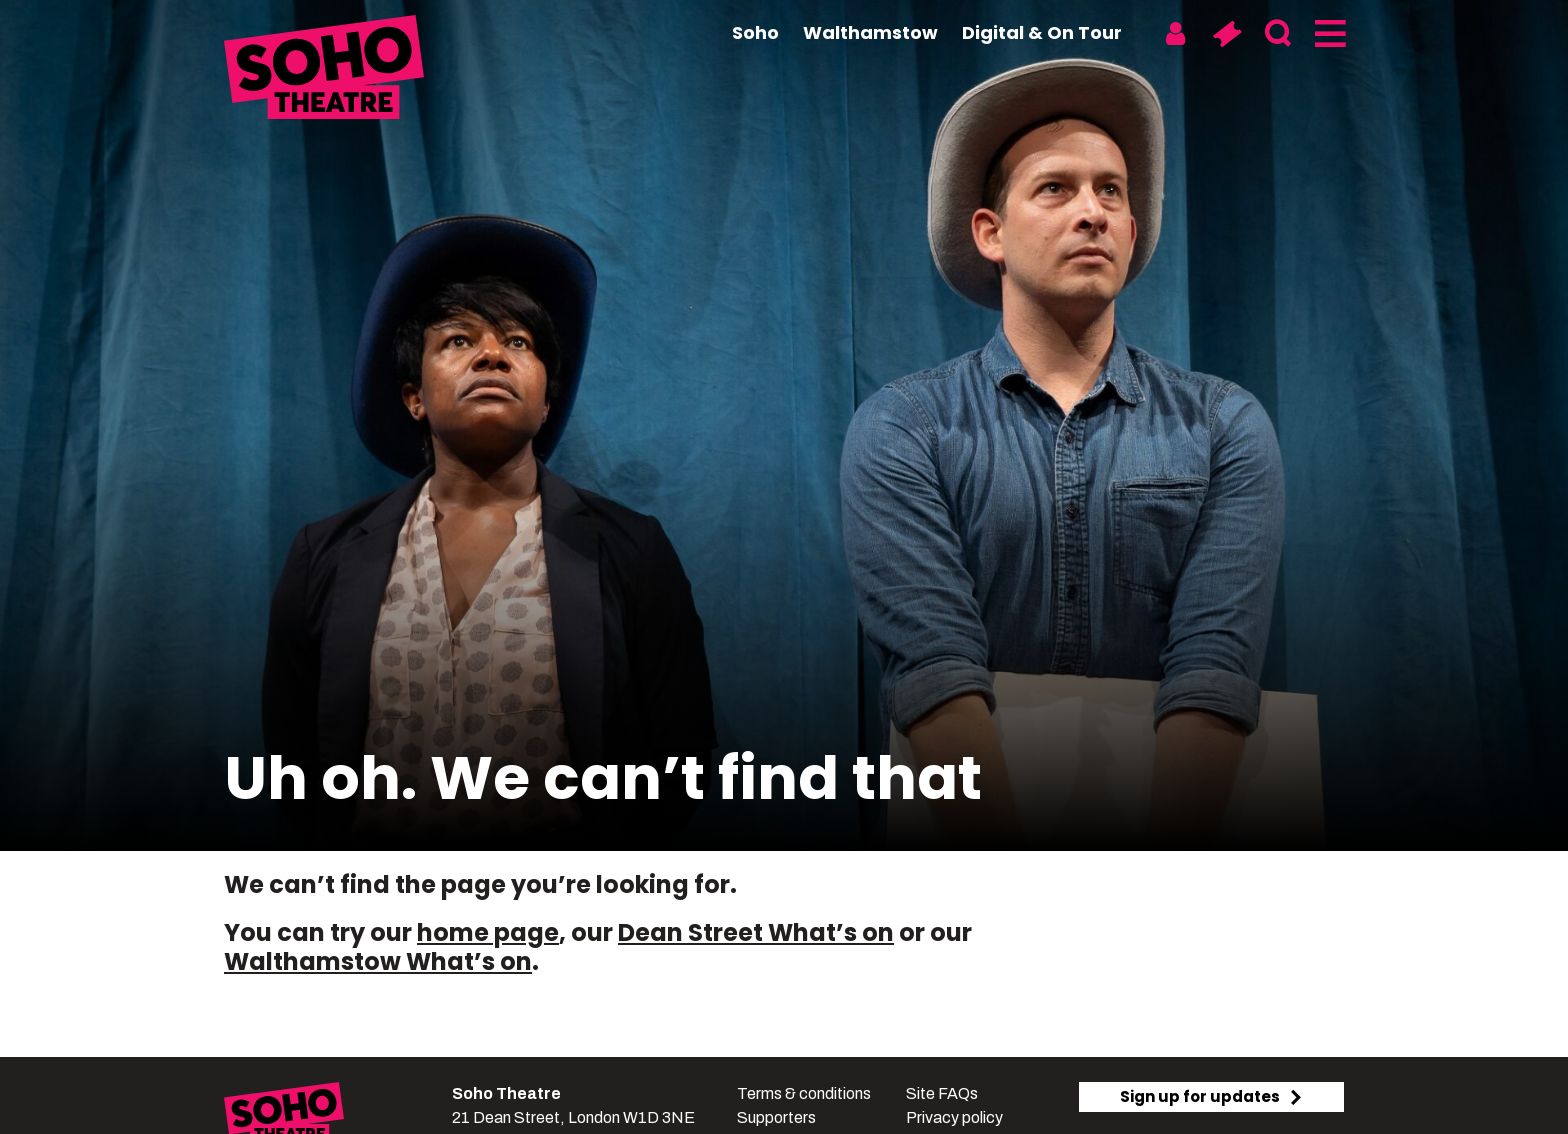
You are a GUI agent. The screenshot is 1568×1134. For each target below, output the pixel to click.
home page (488, 932)
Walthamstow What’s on (378, 961)
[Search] (1277, 34)
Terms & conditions (804, 1093)
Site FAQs (942, 1093)
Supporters (776, 1117)
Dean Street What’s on (756, 932)
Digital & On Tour (1042, 32)
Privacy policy (954, 1117)
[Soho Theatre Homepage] (324, 70)
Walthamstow (870, 32)
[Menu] (1328, 34)
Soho (755, 32)
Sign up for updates (1212, 1096)
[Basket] (1226, 34)
